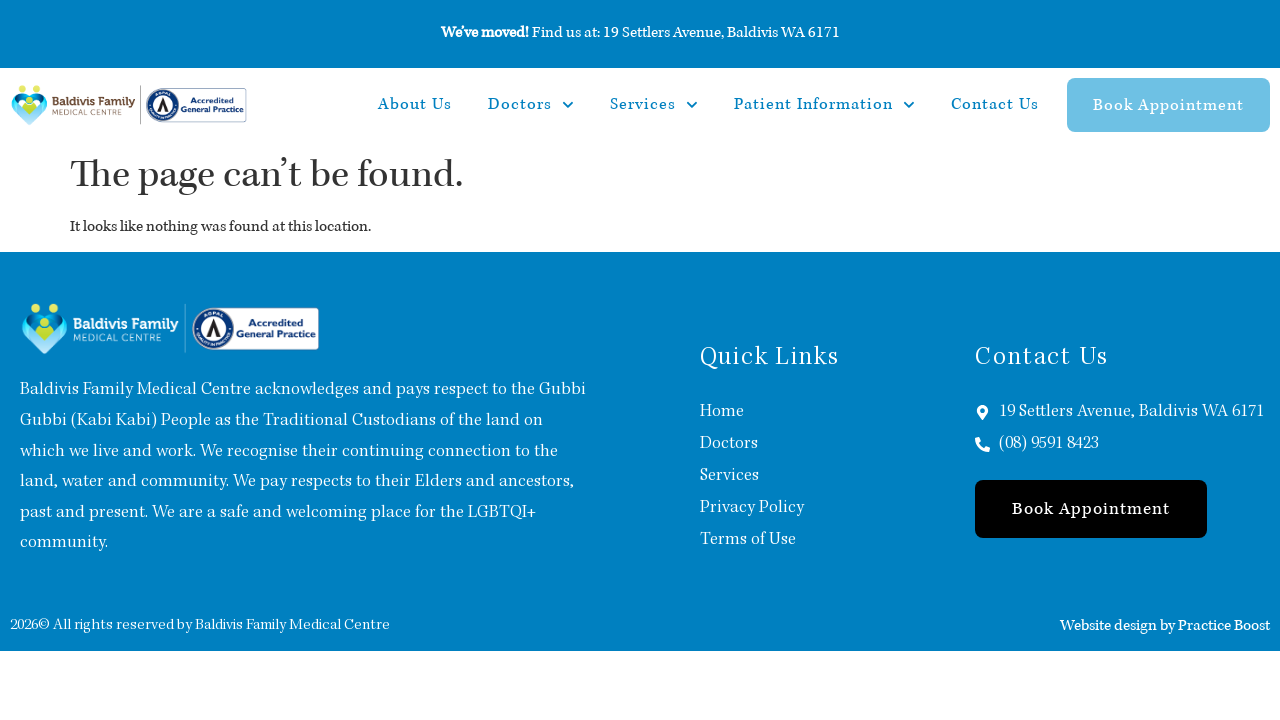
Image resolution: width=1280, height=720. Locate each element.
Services (654, 105)
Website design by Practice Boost (1165, 625)
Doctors (531, 105)
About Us (415, 104)
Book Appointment (1168, 105)
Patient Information (824, 105)
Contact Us (995, 104)
